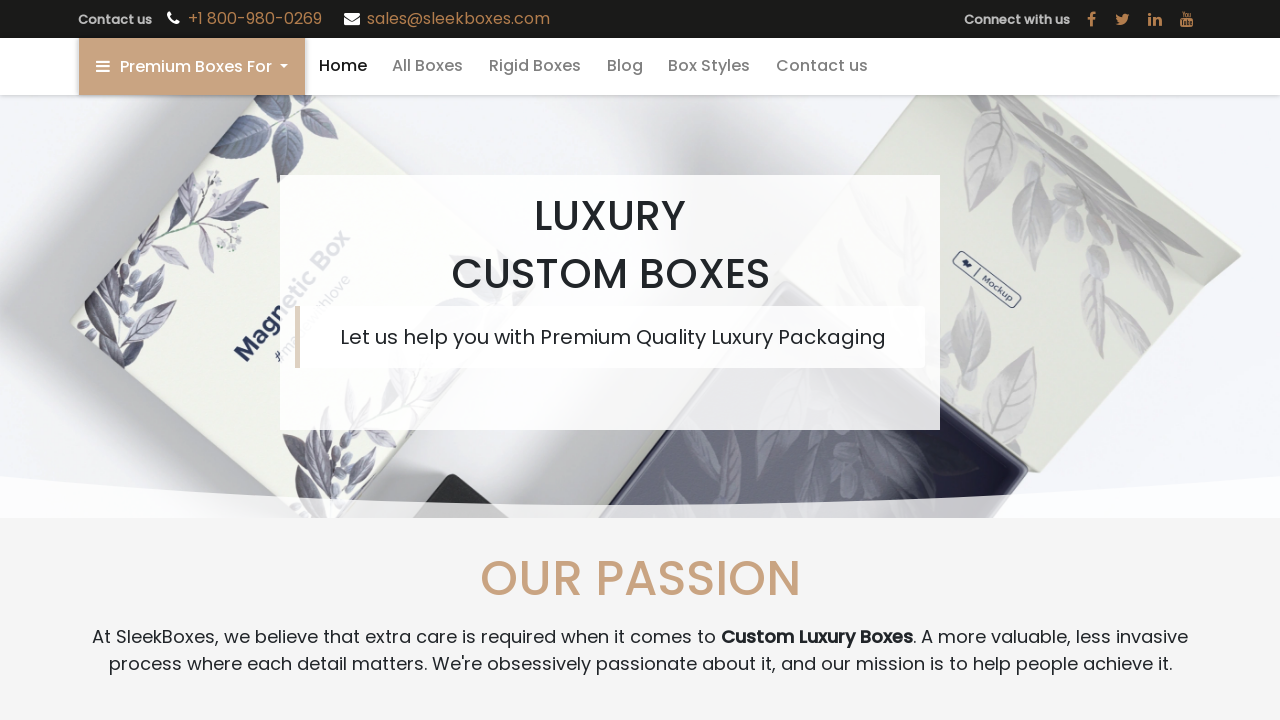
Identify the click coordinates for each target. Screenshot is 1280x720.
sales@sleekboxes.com (458, 18)
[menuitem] (343, 66)
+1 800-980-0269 (257, 18)
